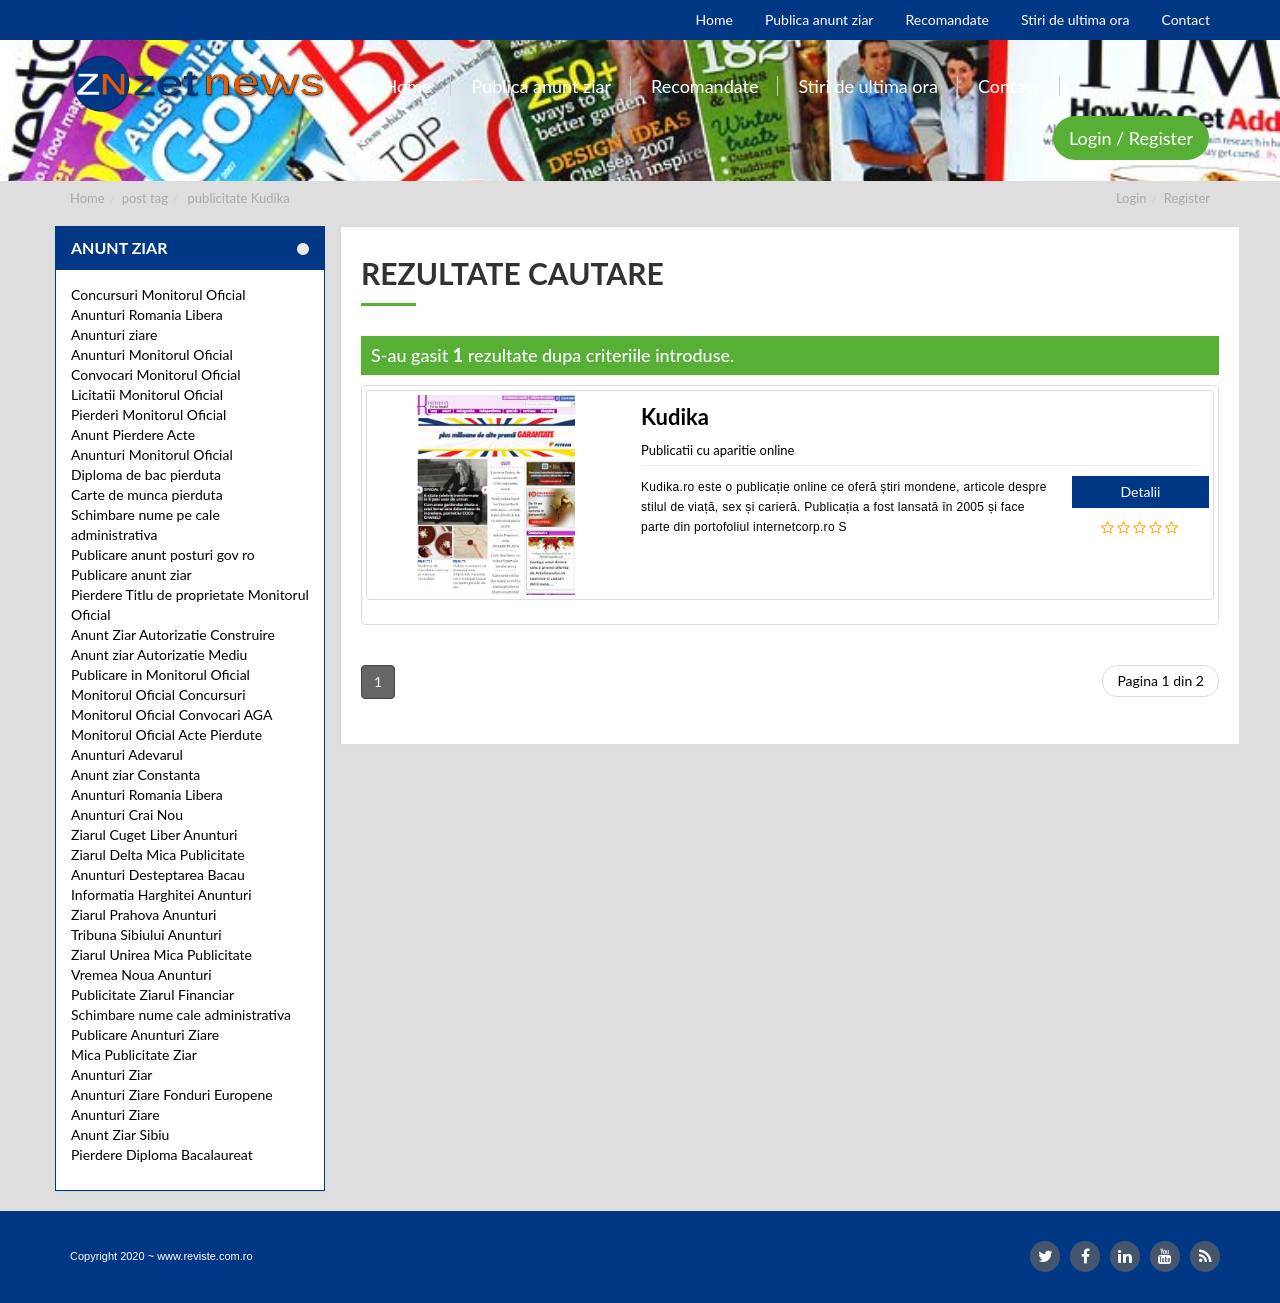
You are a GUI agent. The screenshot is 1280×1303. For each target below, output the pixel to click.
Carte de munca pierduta (147, 494)
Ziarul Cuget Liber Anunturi (154, 834)
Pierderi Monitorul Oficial (148, 414)
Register (1187, 198)
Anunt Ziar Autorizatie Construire (173, 634)
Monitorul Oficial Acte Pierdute (166, 734)
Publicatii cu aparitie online (717, 450)
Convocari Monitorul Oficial (156, 374)
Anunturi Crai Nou (127, 814)
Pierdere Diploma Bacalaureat (162, 1154)
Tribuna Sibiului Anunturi (146, 934)
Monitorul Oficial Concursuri (158, 694)
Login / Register (1131, 138)
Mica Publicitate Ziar (134, 1054)
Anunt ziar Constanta (135, 774)
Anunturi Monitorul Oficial (152, 354)
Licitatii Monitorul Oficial (147, 394)
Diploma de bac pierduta (146, 474)
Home (87, 198)
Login (1131, 198)
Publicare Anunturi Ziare (145, 1034)
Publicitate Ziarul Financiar (152, 994)
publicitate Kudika (239, 198)
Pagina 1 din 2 (1160, 680)
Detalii (1141, 491)
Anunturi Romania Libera (147, 314)
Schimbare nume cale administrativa (181, 1014)
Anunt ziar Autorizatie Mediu (159, 654)
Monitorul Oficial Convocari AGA (172, 714)
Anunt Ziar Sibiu (120, 1134)
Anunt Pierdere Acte (133, 434)
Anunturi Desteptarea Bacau (158, 874)
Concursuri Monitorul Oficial (158, 294)
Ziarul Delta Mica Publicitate (158, 854)
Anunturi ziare (114, 334)
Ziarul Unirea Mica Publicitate (161, 954)
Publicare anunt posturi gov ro (163, 554)
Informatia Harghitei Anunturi (161, 894)
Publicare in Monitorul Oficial (160, 674)
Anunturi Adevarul (127, 754)
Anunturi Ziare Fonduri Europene (172, 1094)
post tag (145, 198)
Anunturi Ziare (115, 1114)
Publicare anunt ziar (131, 574)
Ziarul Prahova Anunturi (143, 914)
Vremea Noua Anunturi (141, 974)
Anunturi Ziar (111, 1074)
